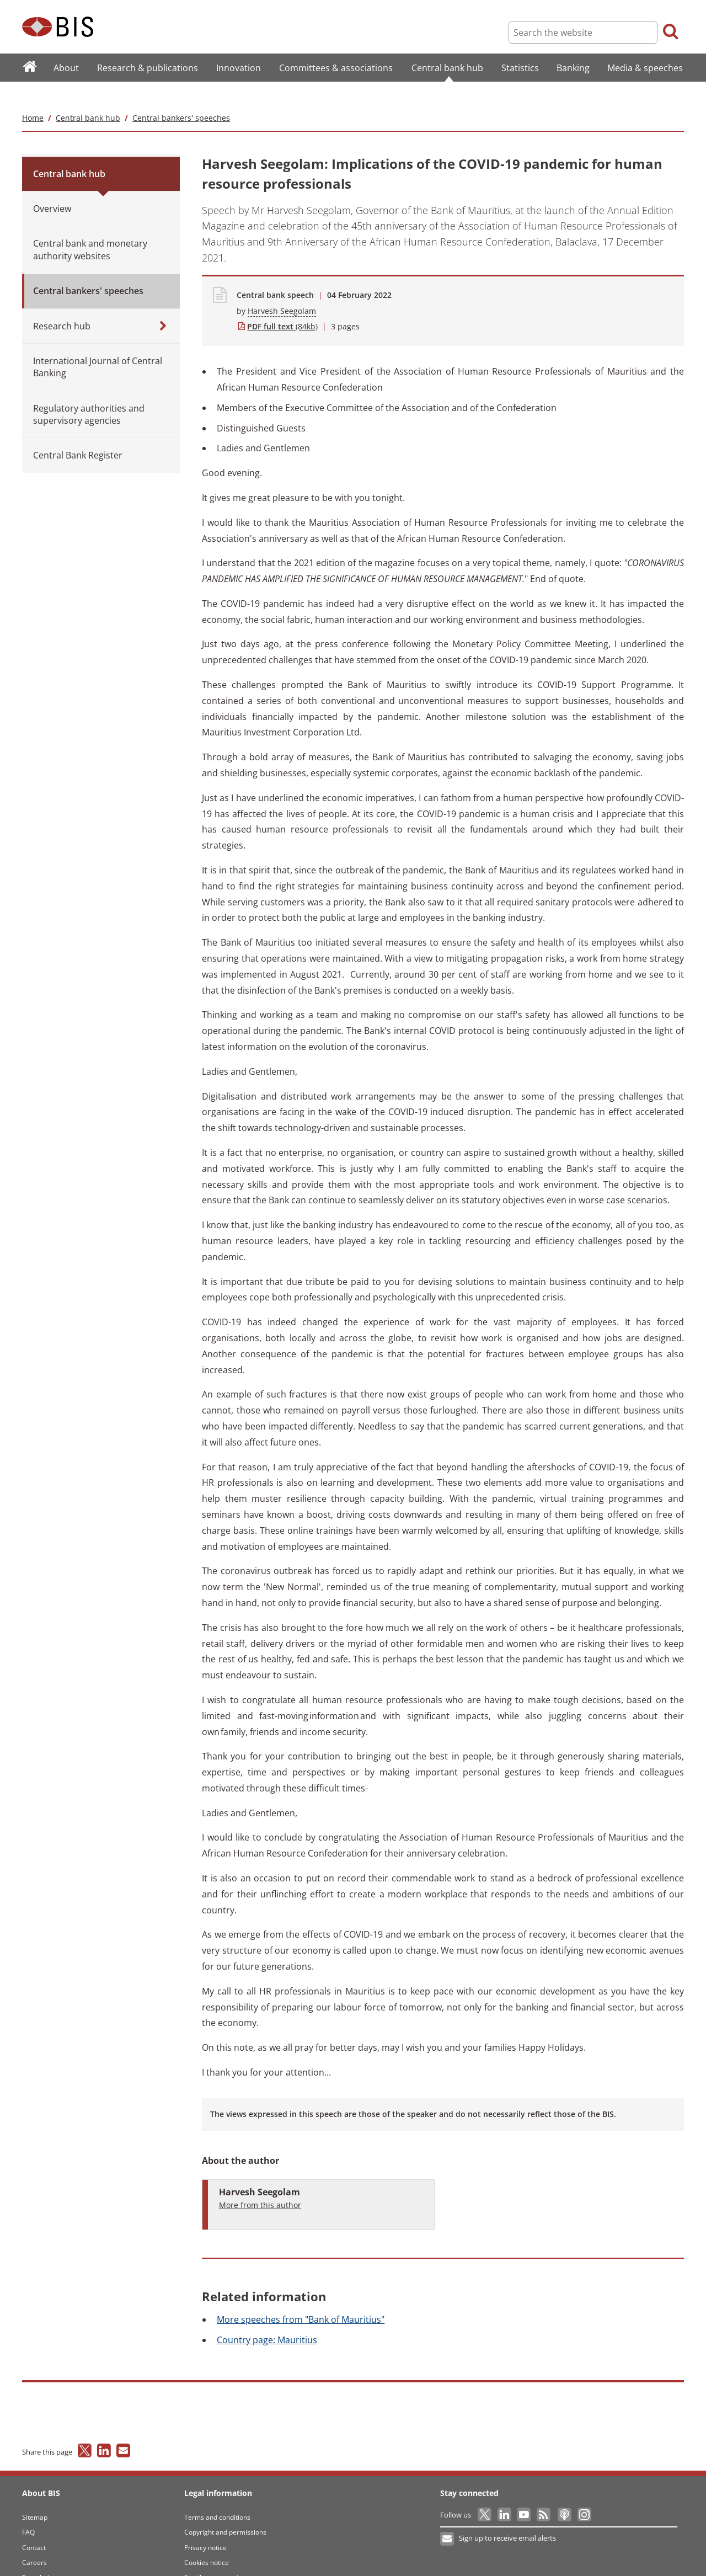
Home (33, 95)
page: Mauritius (267, 2318)
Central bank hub (88, 95)
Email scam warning (215, 2556)
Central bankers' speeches (181, 95)
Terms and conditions (217, 2495)
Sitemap (34, 2495)
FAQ (28, 2510)
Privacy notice (205, 2525)
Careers (34, 2540)
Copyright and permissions (225, 2510)
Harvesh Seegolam (282, 289)
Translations (41, 2556)
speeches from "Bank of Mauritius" (300, 2298)
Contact (34, 2525)
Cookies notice (206, 2540)
